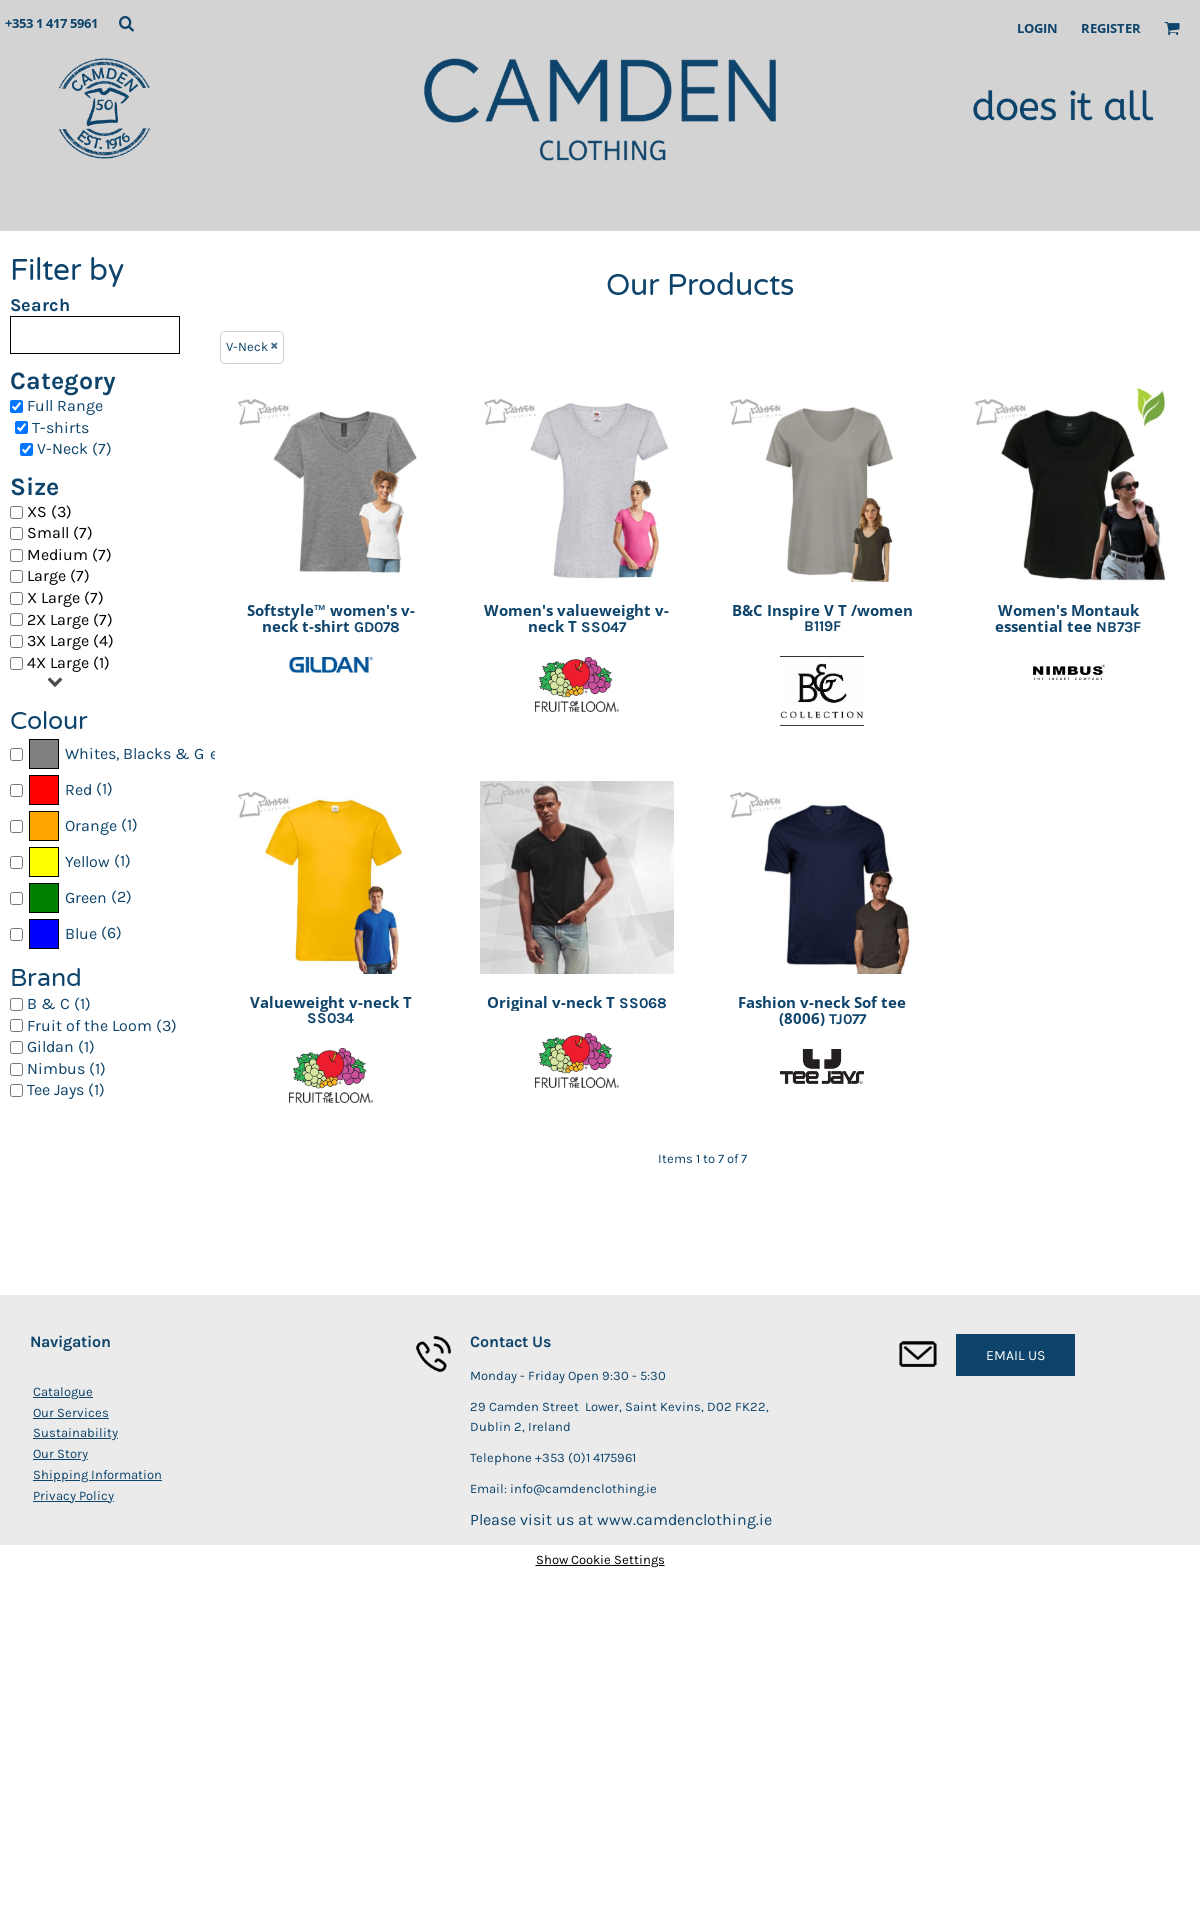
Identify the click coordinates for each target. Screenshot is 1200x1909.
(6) (74, 934)
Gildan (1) (61, 1046)
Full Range (65, 405)
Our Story (60, 1453)
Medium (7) (69, 554)
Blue (81, 933)
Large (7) (58, 575)
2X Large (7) (70, 619)
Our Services (71, 1412)
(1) (70, 790)
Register (1111, 28)
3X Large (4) (70, 640)
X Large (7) (65, 597)
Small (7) (60, 532)
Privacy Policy (73, 1495)
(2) (79, 898)
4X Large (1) (68, 662)
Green (86, 897)
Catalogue (63, 1391)
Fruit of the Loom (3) (102, 1025)
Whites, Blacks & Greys (149, 753)
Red (78, 789)
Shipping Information (97, 1474)
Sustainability (75, 1432)
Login (1037, 28)
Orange (91, 825)
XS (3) (49, 511)
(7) (121, 754)
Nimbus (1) (66, 1068)
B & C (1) (59, 1003)
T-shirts (60, 427)
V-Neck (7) (74, 448)
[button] (126, 23)
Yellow (87, 861)
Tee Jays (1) (66, 1089)
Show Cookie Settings (600, 1559)
